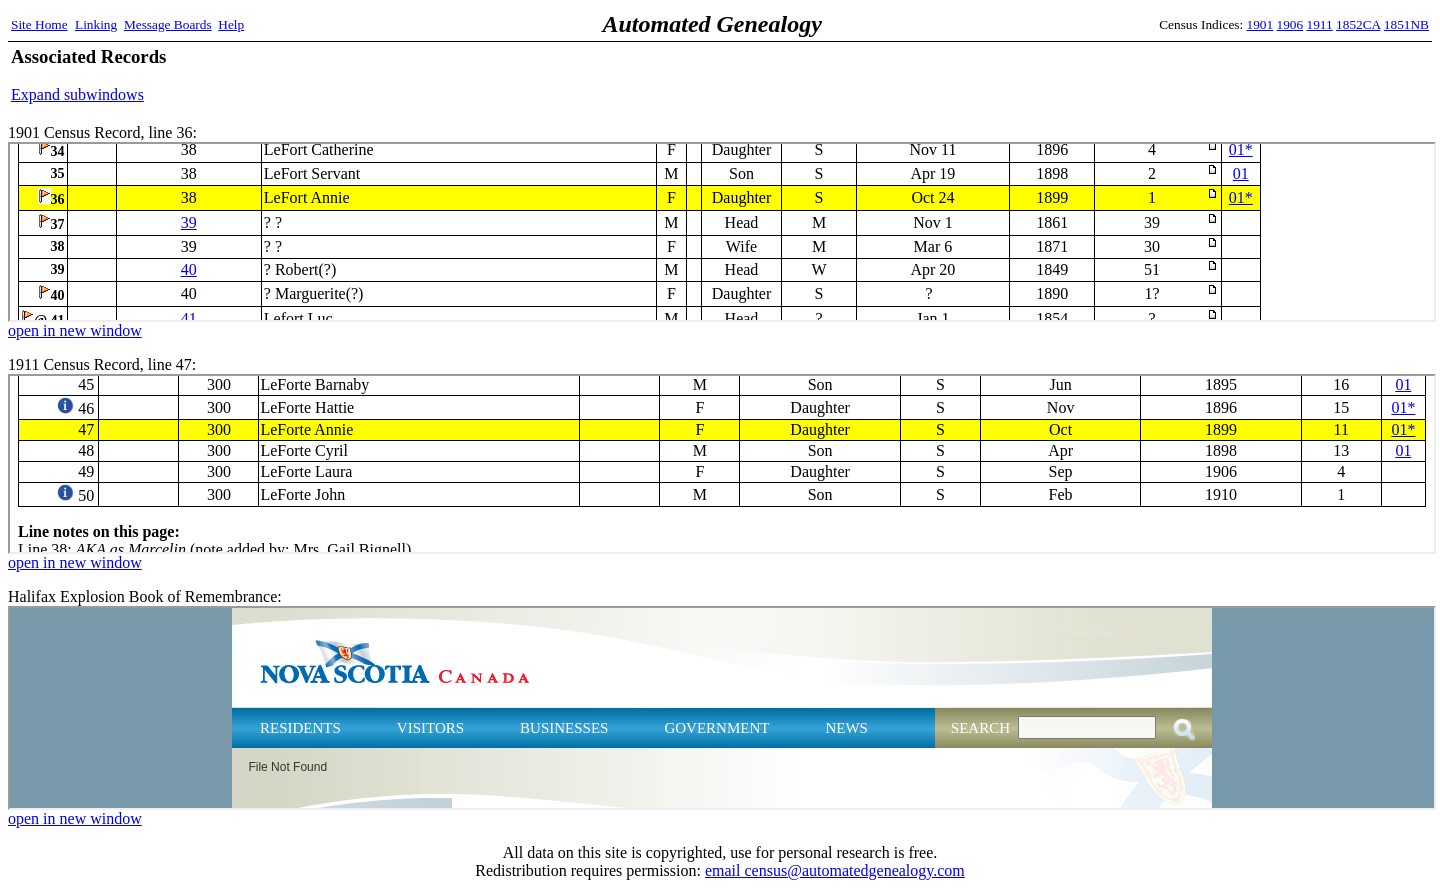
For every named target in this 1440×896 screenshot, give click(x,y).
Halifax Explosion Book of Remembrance (722, 708)
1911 (1320, 24)
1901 (1260, 24)
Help (231, 24)
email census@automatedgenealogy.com (835, 870)
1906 (1290, 24)
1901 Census (722, 232)
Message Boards (168, 24)
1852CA (1358, 24)
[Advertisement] (1195, 75)
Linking (96, 24)
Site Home (39, 24)
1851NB (1406, 24)
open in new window (75, 330)
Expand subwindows (77, 94)
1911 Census (722, 464)
